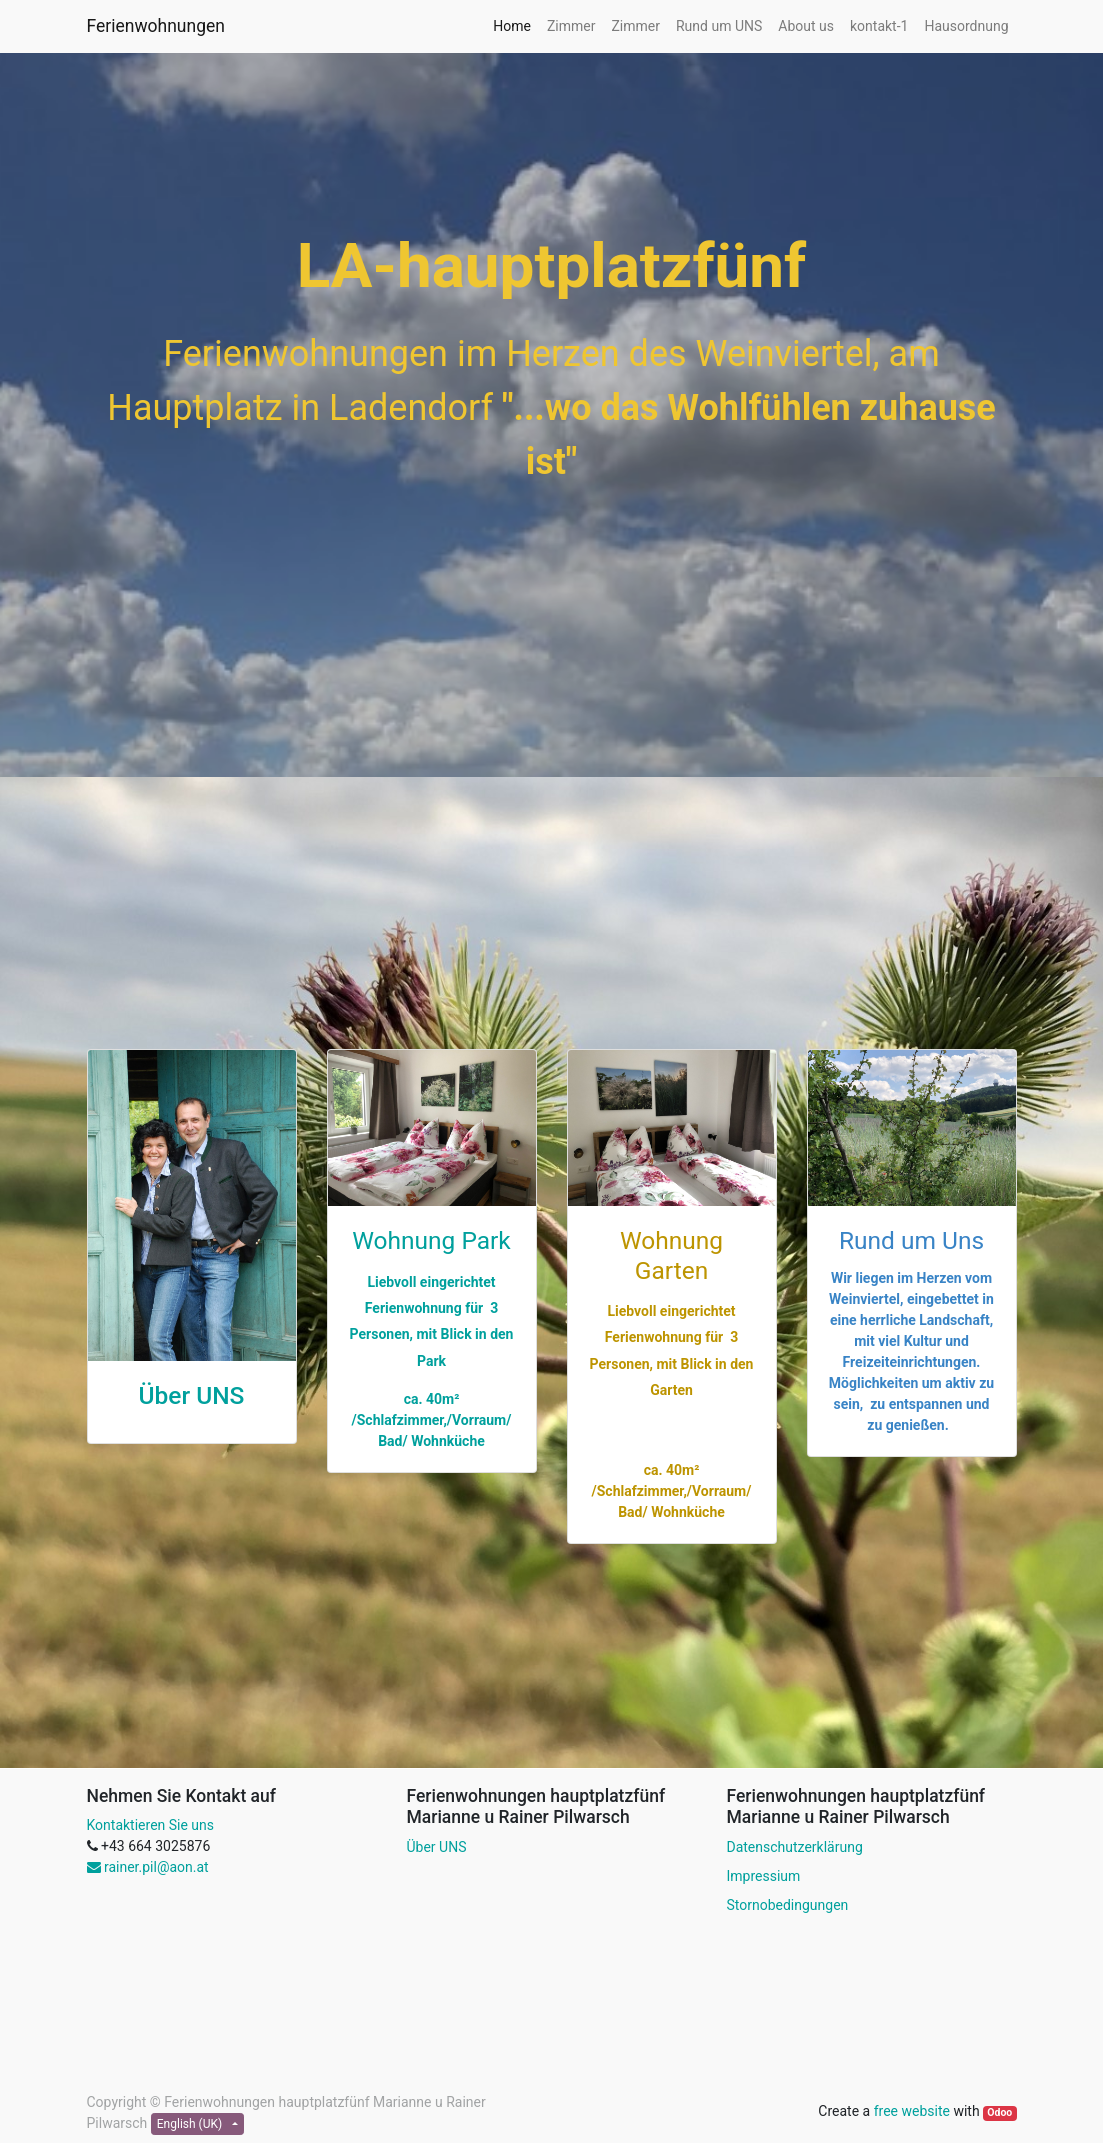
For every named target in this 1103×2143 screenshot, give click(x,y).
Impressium (763, 1876)
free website (912, 2111)
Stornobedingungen (787, 1905)
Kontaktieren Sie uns (151, 1825)
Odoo (999, 2112)
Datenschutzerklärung (794, 1847)
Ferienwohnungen (156, 26)
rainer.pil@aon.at (148, 1867)
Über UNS (192, 1395)
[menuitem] (512, 26)
